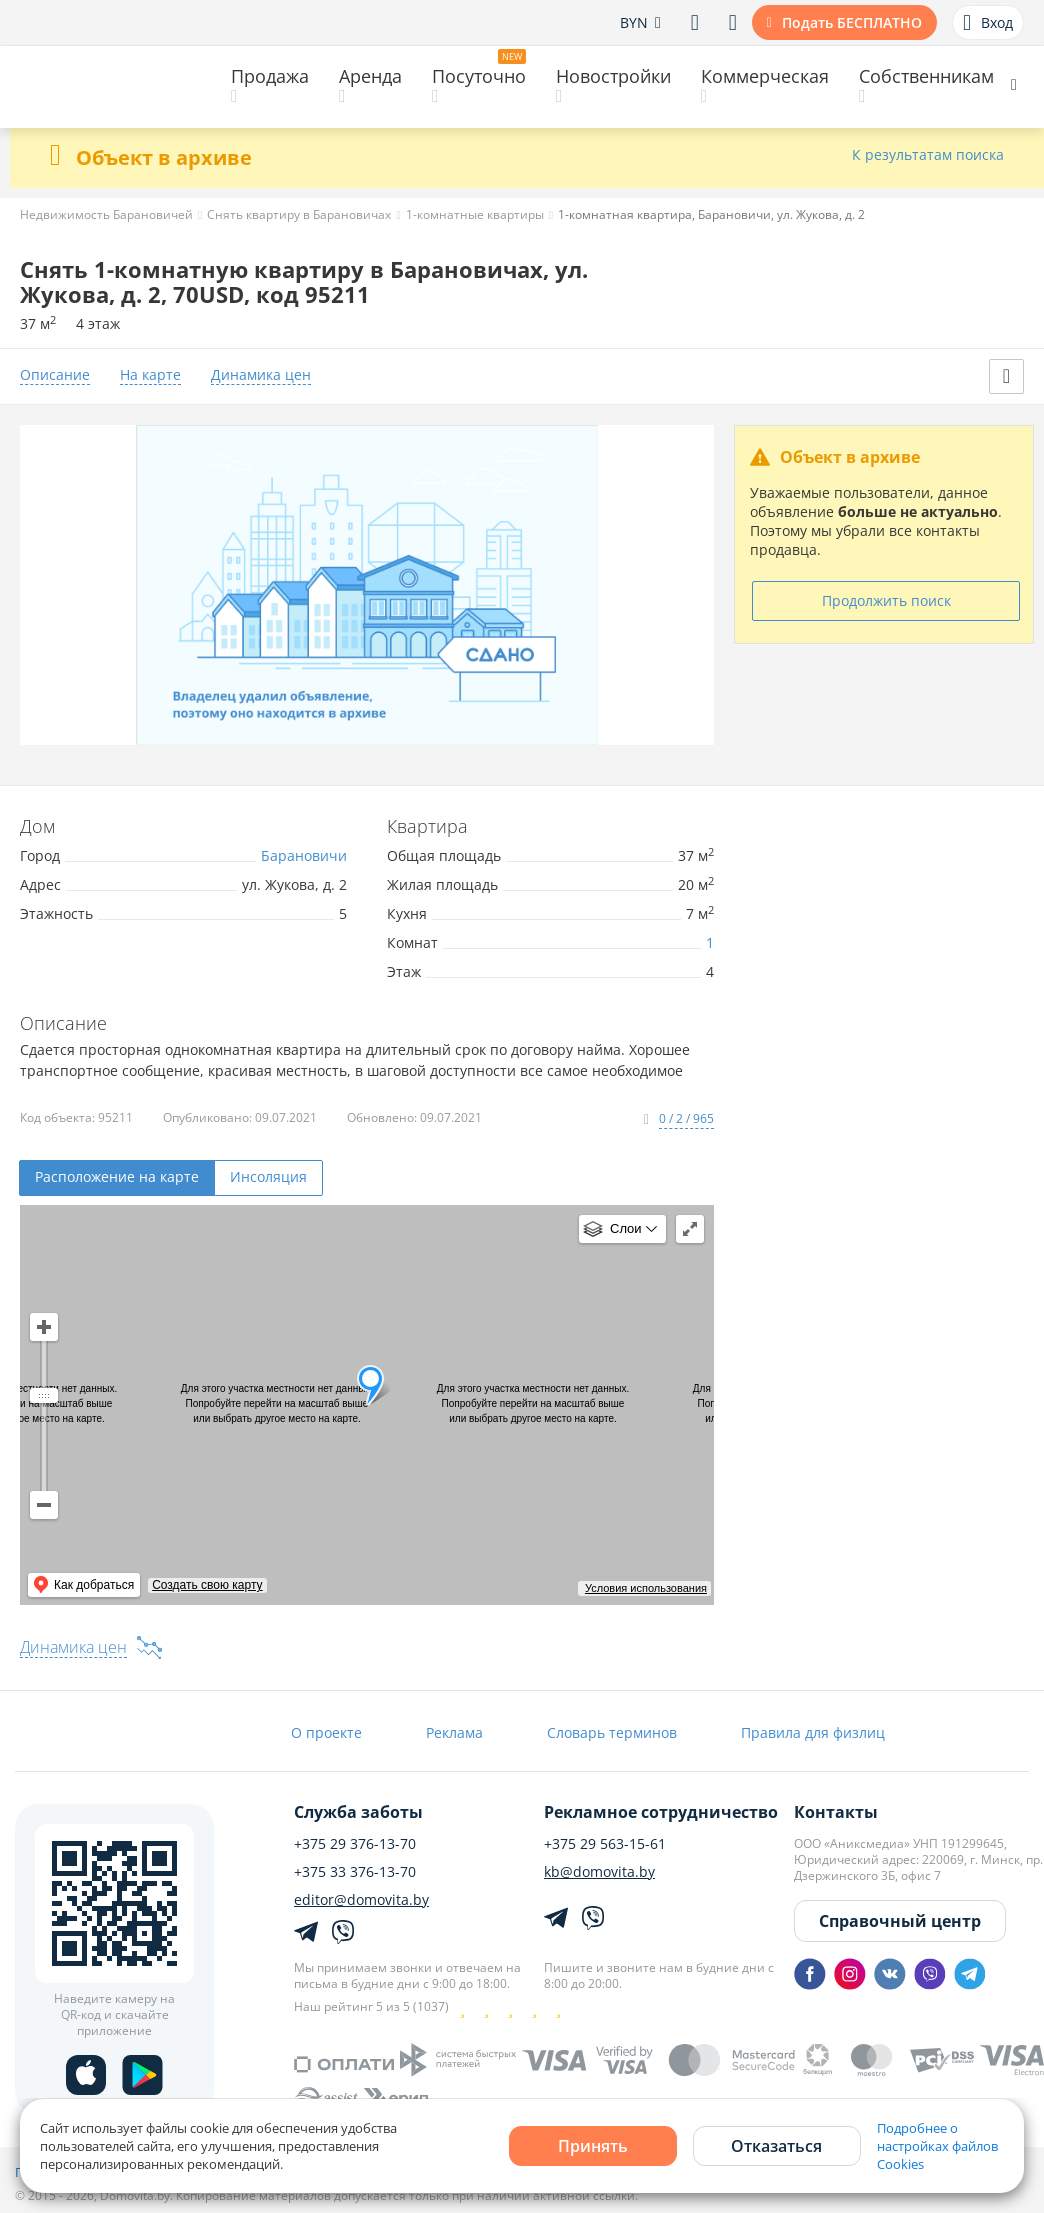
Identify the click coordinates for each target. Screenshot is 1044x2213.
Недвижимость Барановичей (106, 214)
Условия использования (646, 1588)
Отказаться (776, 2146)
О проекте (326, 1732)
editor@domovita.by (361, 1900)
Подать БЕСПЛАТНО (852, 22)
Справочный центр (900, 1921)
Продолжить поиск (886, 600)
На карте (150, 375)
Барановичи (304, 855)
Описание (55, 375)
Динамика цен (261, 375)
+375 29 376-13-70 (355, 1844)
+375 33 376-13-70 (355, 1872)
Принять (593, 2146)
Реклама (454, 1732)
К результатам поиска (928, 155)
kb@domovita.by (599, 1872)
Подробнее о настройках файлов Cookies (937, 2146)
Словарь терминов (612, 1732)
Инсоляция (268, 1176)
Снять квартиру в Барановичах (299, 214)
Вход (988, 23)
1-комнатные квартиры (475, 214)
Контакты (836, 1812)
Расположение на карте (117, 1176)
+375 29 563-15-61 (605, 1844)
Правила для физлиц (813, 1732)
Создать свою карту (207, 1585)
